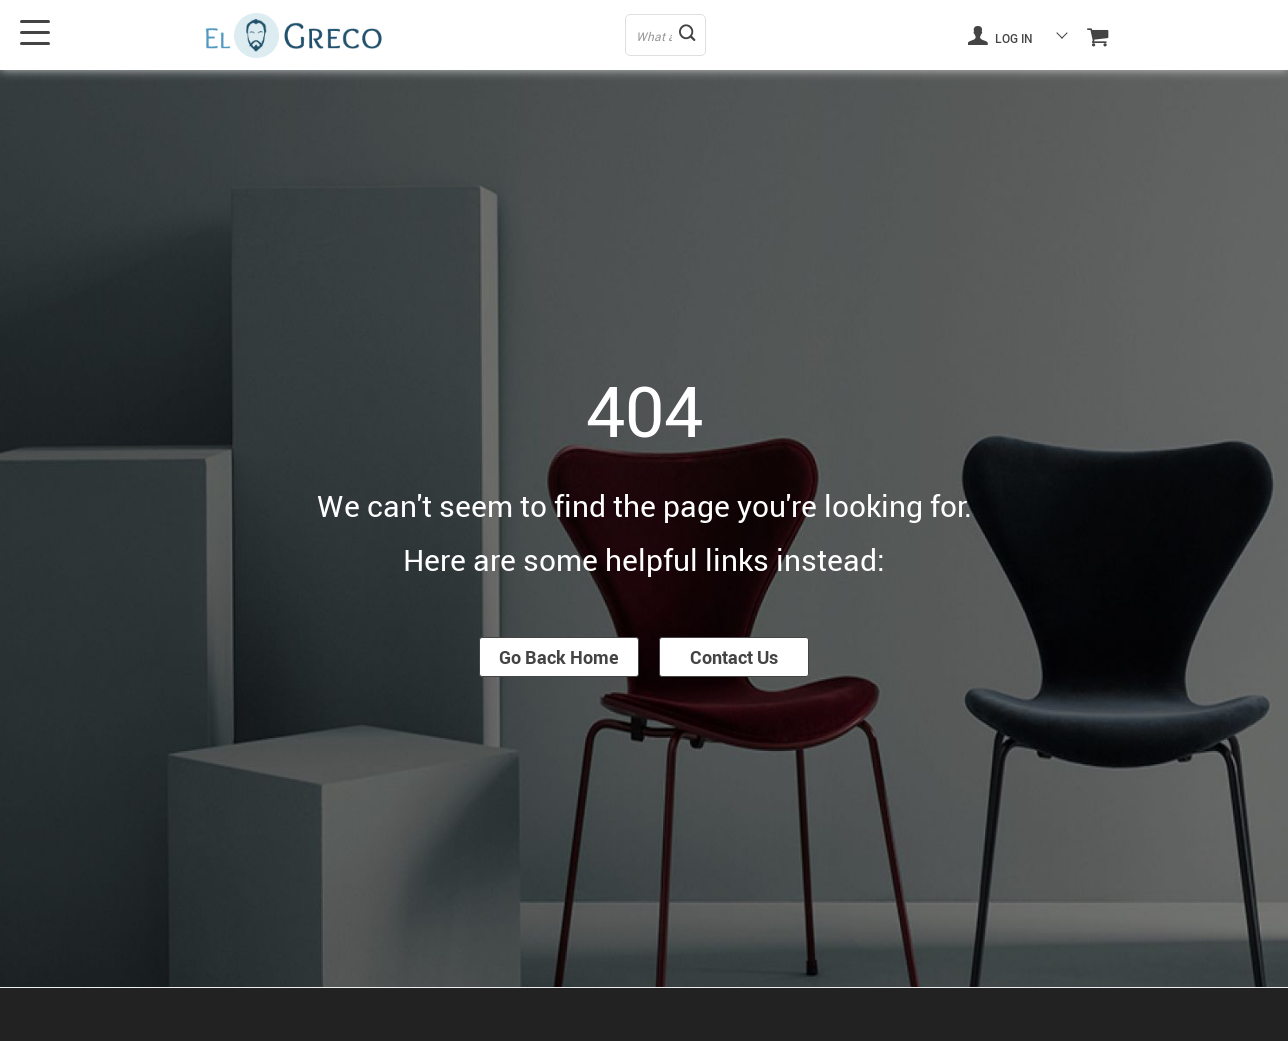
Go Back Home (559, 657)
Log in (1000, 35)
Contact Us (734, 657)
